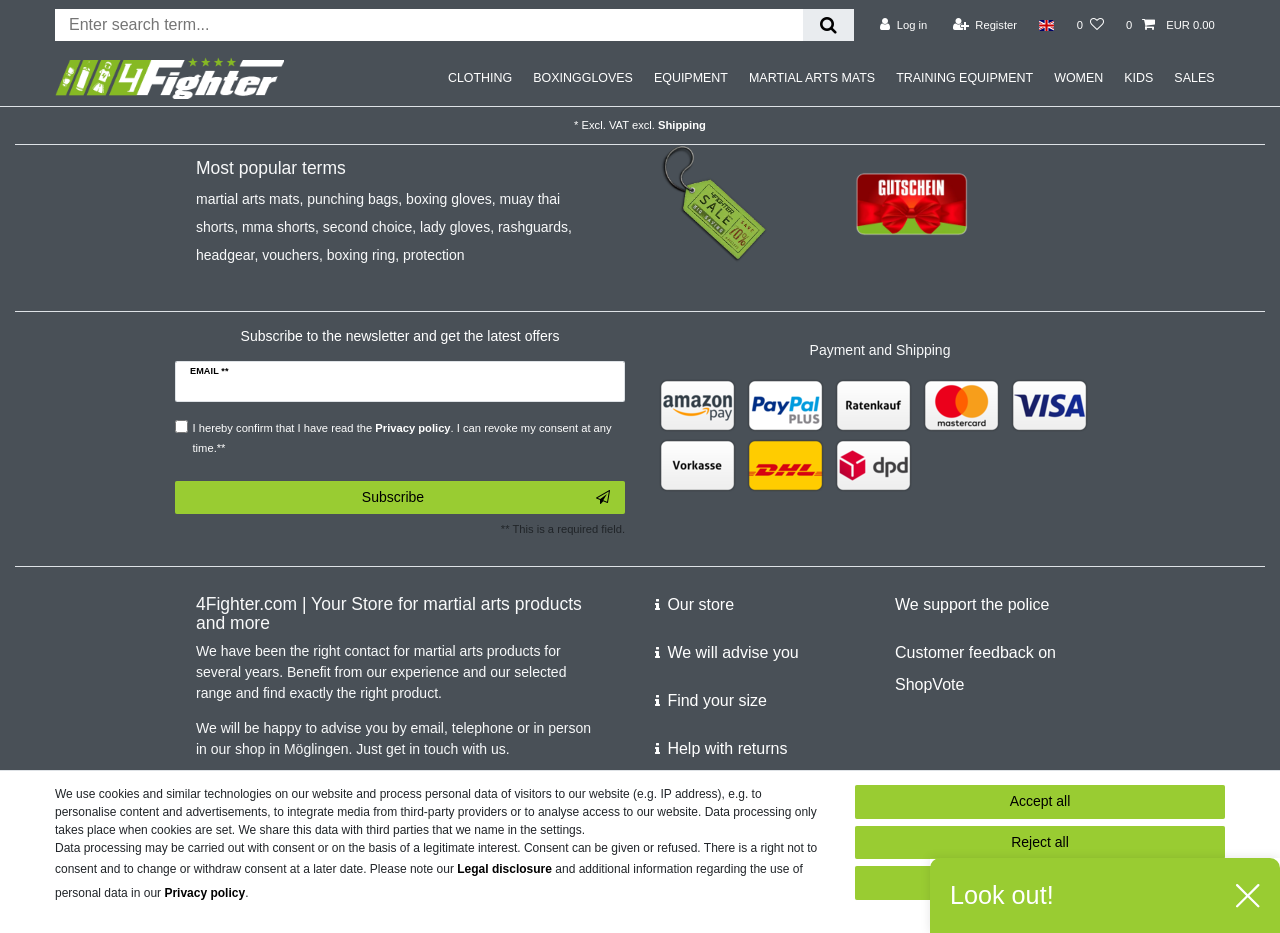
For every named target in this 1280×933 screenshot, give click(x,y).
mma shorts (278, 227)
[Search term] (429, 25)
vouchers (290, 255)
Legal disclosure (504, 869)
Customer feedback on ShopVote (975, 668)
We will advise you (732, 652)
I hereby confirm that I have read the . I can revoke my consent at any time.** (402, 437)
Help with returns (727, 748)
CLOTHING (480, 78)
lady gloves (455, 227)
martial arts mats (247, 199)
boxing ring (361, 255)
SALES (1194, 78)
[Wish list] (1090, 25)
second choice (368, 227)
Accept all (1040, 801)
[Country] (1046, 25)
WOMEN (1078, 78)
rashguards (533, 227)
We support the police (972, 604)
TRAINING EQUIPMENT (964, 78)
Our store (700, 604)
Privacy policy (204, 893)
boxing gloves (449, 199)
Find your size (717, 700)
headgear (225, 255)
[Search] (828, 25)
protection (433, 255)
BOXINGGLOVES (583, 78)
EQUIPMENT (691, 78)
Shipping (682, 125)
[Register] (985, 25)
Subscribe (486, 498)
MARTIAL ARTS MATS (812, 78)
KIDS (1138, 78)
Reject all (1040, 842)
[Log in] (903, 25)
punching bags (352, 199)
